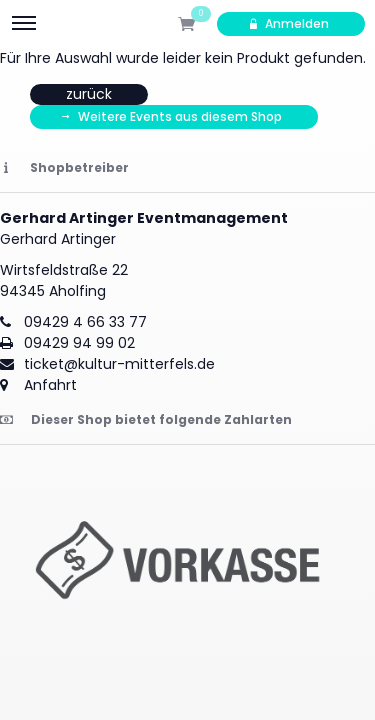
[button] (187, 565)
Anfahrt (50, 385)
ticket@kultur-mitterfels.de (119, 364)
